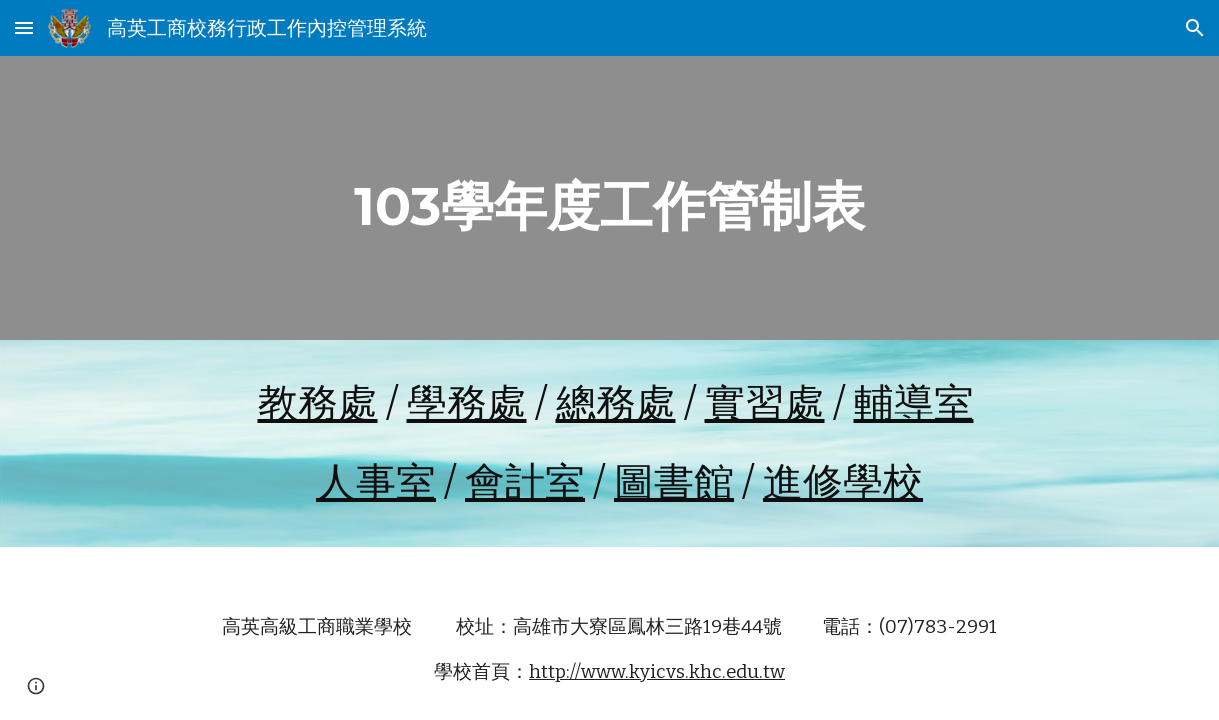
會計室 (525, 483)
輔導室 (914, 404)
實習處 (765, 404)
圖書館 (674, 483)
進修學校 (843, 483)
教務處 (318, 404)
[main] (609, 198)
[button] (24, 27)
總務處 (616, 404)
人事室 (376, 483)
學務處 (467, 404)
